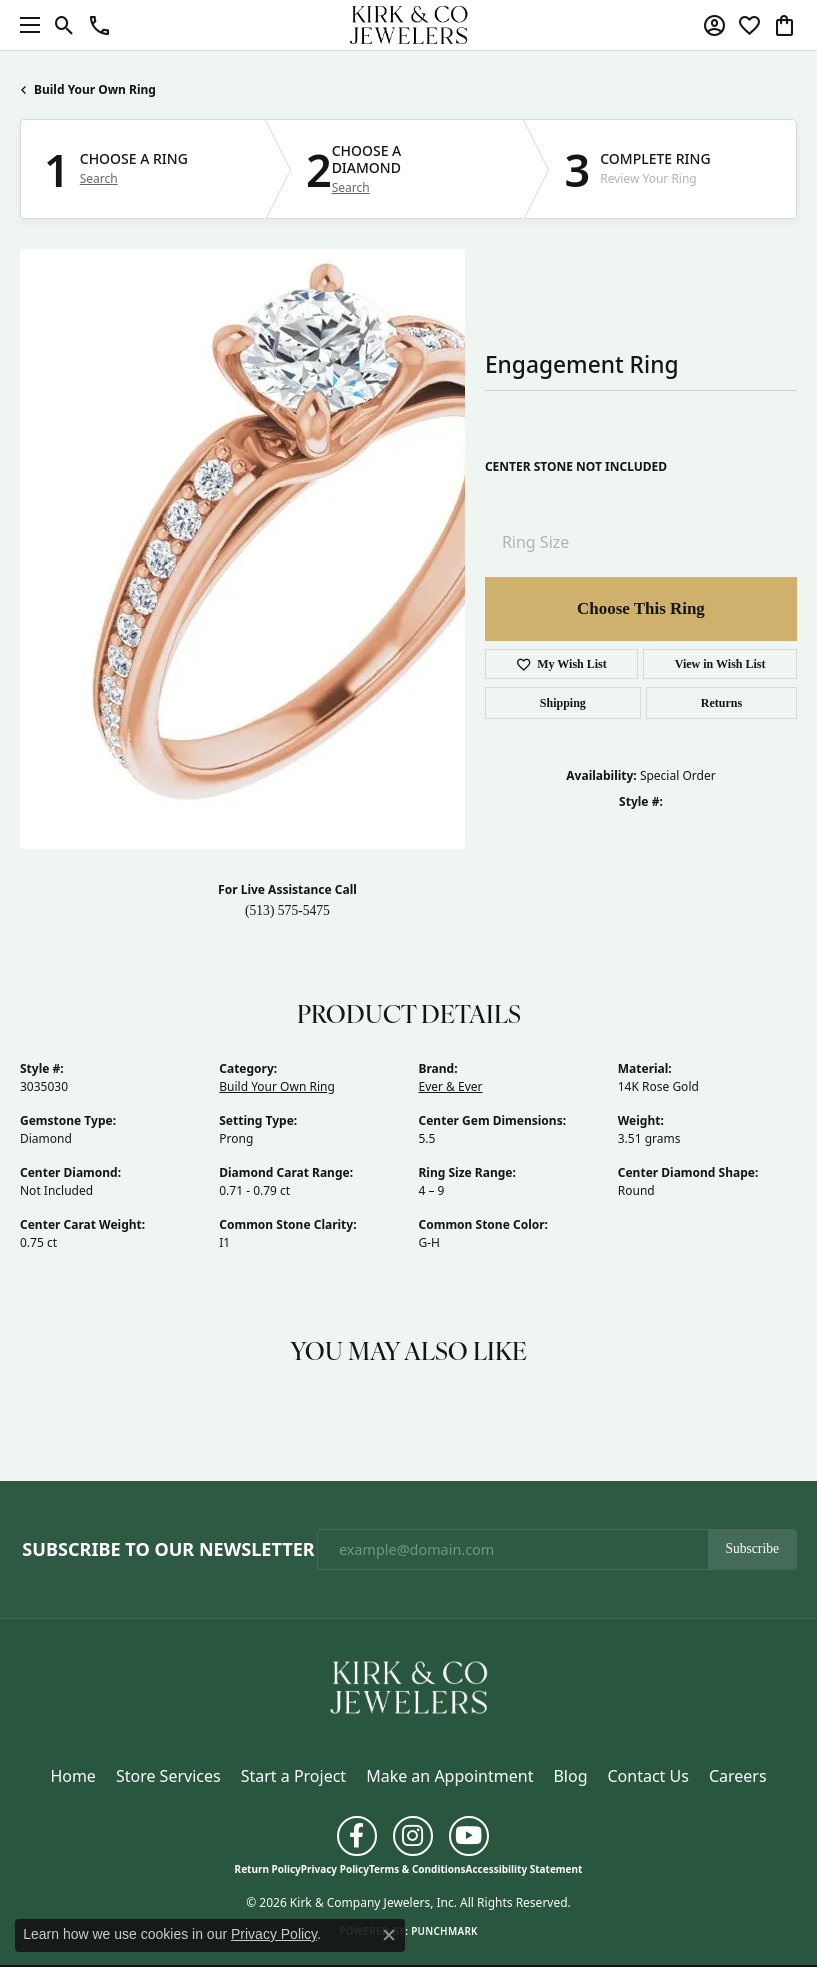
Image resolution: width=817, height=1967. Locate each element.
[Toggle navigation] (25, 25)
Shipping (563, 703)
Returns (721, 703)
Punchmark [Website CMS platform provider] (444, 1931)
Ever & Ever (451, 1086)
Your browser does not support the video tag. (320, 549)
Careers (738, 1776)
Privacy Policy (335, 1869)
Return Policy (268, 1869)
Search (99, 179)
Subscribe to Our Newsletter (168, 1550)
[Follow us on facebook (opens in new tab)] (357, 1836)
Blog (570, 1776)
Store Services (168, 1776)
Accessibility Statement (524, 1869)
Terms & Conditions (417, 1869)
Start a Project (293, 1776)
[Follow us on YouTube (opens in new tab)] (469, 1836)
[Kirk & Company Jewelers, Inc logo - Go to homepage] (409, 25)
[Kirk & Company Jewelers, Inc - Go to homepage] (409, 1686)
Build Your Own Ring (95, 89)
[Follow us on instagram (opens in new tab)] (413, 1836)
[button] (64, 25)
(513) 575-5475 (287, 910)
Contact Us (647, 1776)
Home (73, 1776)
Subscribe (752, 1548)
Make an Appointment (449, 1776)
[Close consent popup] (389, 1935)
